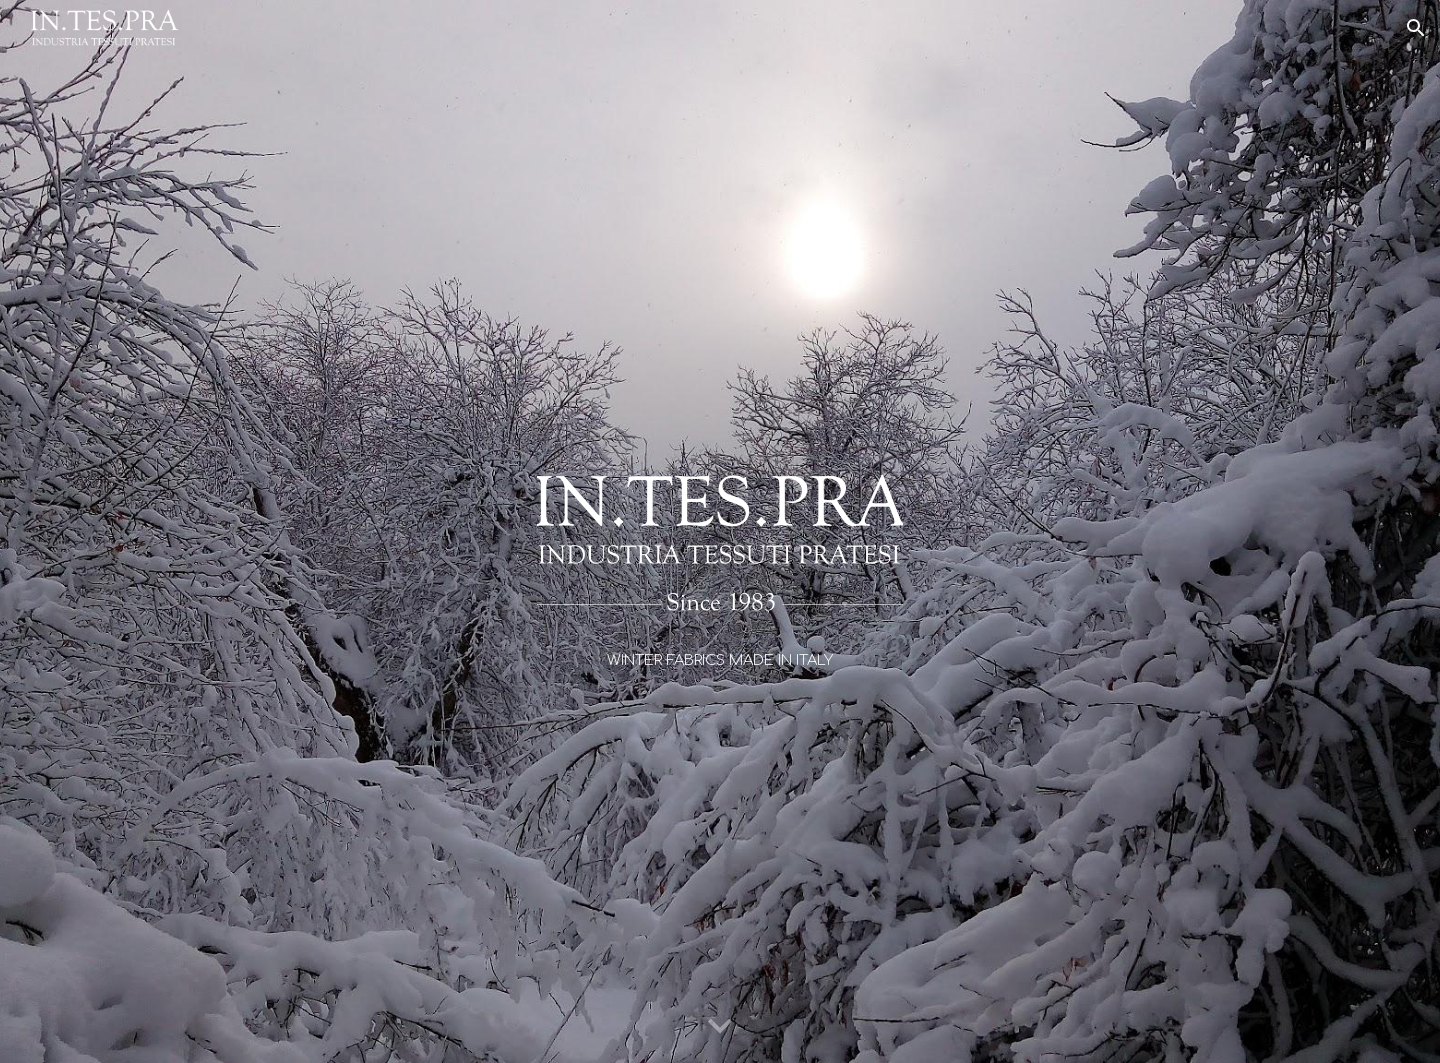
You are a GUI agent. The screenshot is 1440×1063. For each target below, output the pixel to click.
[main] (719, 660)
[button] (1416, 28)
